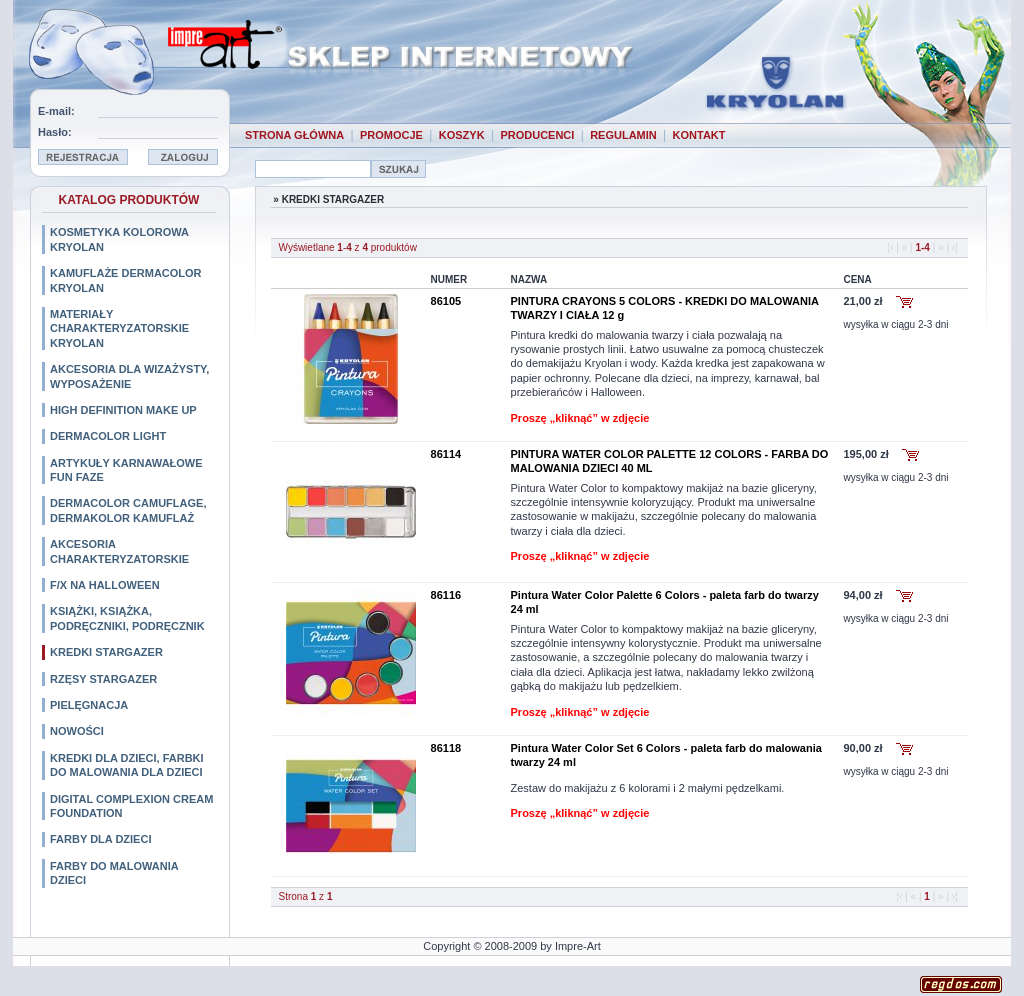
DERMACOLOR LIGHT (108, 436)
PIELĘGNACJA (89, 705)
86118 (446, 748)
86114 (446, 454)
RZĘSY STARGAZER (103, 679)
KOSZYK (462, 135)
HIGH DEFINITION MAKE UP (123, 410)
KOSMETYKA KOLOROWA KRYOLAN (119, 239)
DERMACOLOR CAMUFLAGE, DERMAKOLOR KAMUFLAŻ (128, 510)
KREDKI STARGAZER (106, 652)
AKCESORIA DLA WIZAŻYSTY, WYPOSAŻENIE (129, 376)
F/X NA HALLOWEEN (105, 585)
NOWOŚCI (77, 731)
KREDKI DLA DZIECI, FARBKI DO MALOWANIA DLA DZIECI (127, 765)
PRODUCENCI (537, 135)
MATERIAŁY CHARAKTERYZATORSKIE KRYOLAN (119, 328)
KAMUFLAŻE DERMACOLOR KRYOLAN (126, 280)
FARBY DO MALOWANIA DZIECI (114, 873)
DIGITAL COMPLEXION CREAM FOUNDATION (131, 806)
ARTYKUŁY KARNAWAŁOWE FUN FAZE (126, 470)
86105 (446, 301)
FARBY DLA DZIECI (100, 839)
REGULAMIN (623, 135)
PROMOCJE (391, 135)
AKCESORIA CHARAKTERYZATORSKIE (119, 551)
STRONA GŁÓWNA (294, 135)
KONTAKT (699, 135)
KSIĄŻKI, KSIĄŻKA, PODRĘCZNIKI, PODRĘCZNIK (127, 618)
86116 (446, 595)
